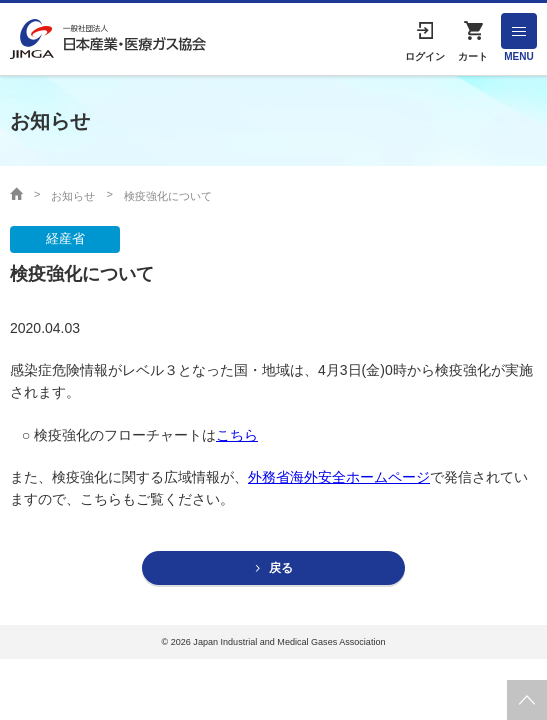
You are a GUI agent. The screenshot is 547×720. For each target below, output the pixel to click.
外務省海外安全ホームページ (339, 477)
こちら (237, 435)
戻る (281, 568)
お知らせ (73, 196)
